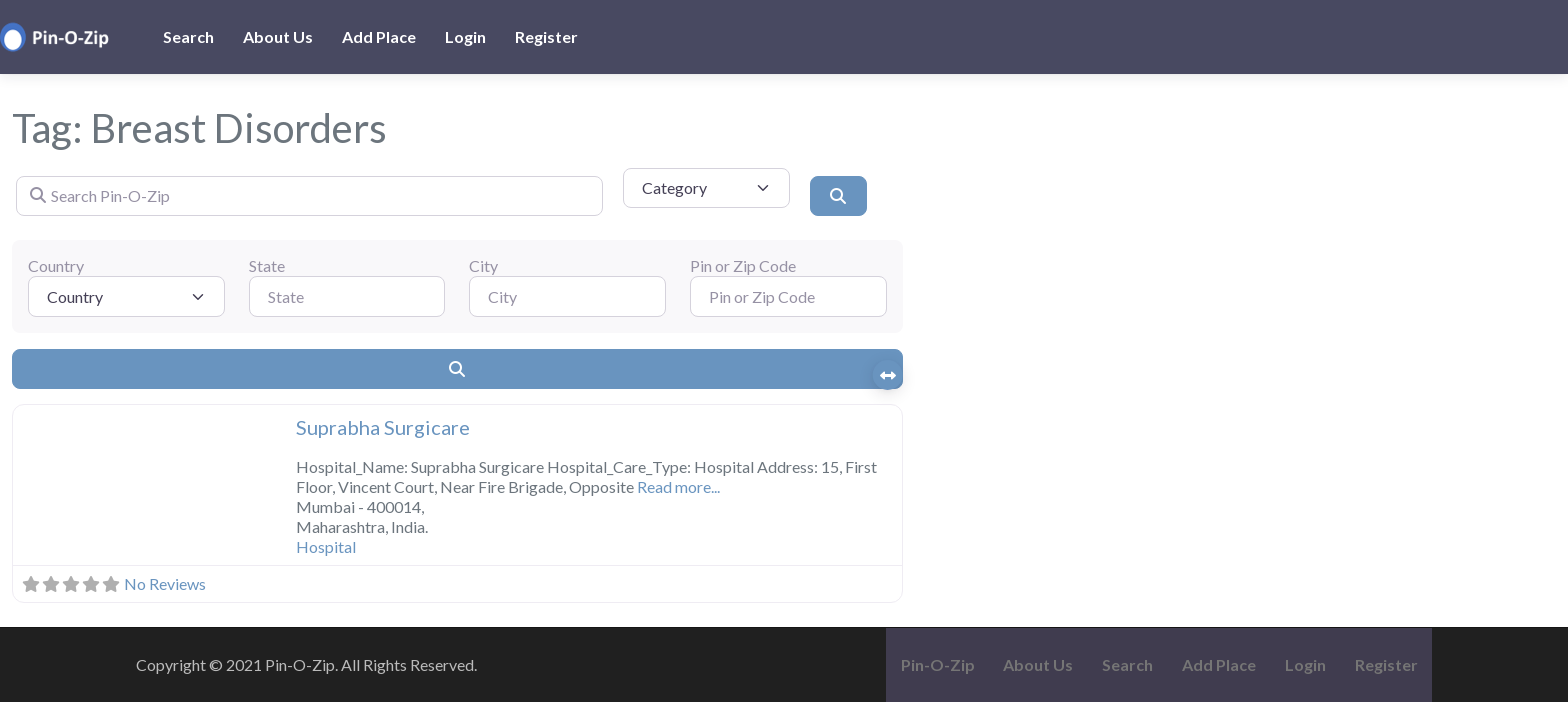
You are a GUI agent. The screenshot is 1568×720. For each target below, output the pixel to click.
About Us (278, 36)
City (483, 265)
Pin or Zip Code (743, 265)
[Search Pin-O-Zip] (309, 196)
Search (188, 36)
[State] (347, 296)
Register (546, 36)
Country (56, 265)
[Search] (838, 196)
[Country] (126, 296)
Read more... (678, 486)
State (267, 265)
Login (465, 36)
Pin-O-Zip (938, 664)
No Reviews (165, 583)
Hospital (326, 546)
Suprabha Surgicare (383, 427)
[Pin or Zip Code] (788, 296)
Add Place (379, 36)
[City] (567, 296)
